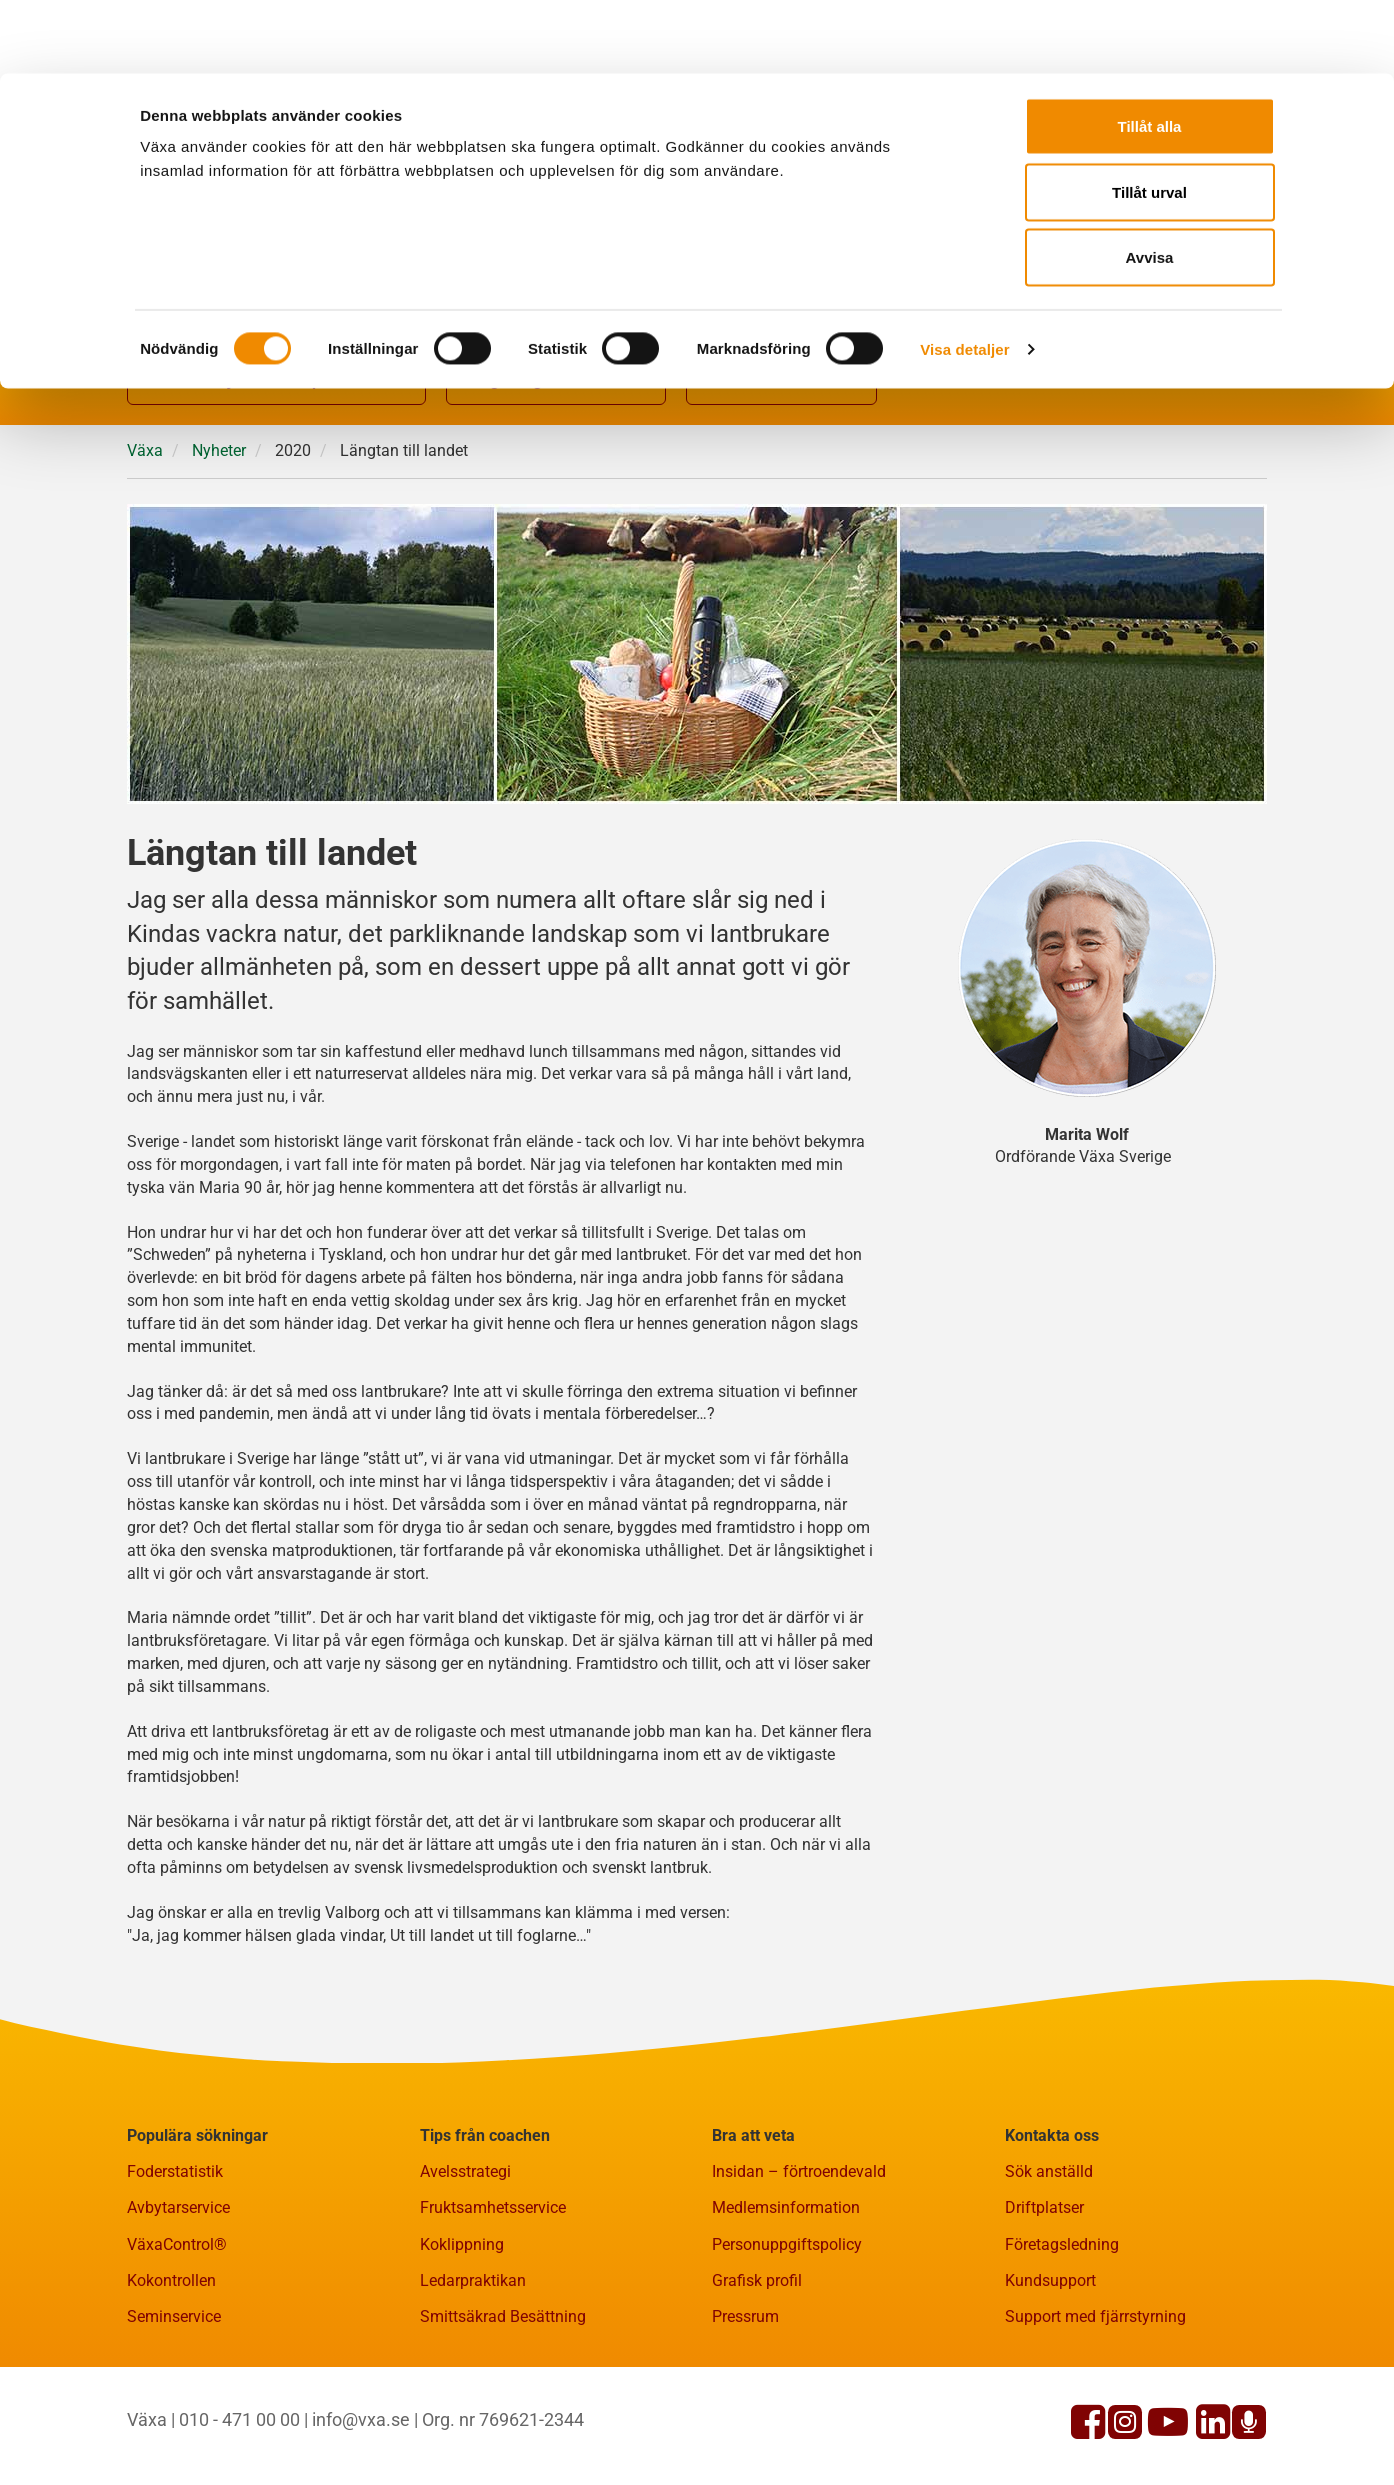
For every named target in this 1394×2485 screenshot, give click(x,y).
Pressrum (745, 2414)
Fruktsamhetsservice (493, 2305)
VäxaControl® (177, 2342)
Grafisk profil (757, 2378)
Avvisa (1150, 183)
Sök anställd (1049, 2269)
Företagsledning (1062, 2342)
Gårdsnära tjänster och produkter (276, 480)
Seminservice (174, 2414)
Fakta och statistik (781, 480)
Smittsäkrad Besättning (503, 2414)
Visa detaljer (964, 275)
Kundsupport (1050, 2378)
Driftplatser (1044, 2305)
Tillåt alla (1150, 52)
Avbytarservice (178, 2305)
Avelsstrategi (465, 2269)
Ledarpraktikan (473, 2378)
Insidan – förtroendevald (799, 2269)
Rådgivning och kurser (556, 480)
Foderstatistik (175, 2269)
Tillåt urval (1149, 118)
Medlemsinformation (786, 2305)
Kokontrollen (171, 2378)
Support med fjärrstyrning (1095, 2414)
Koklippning (462, 2342)
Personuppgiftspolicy (787, 2342)
